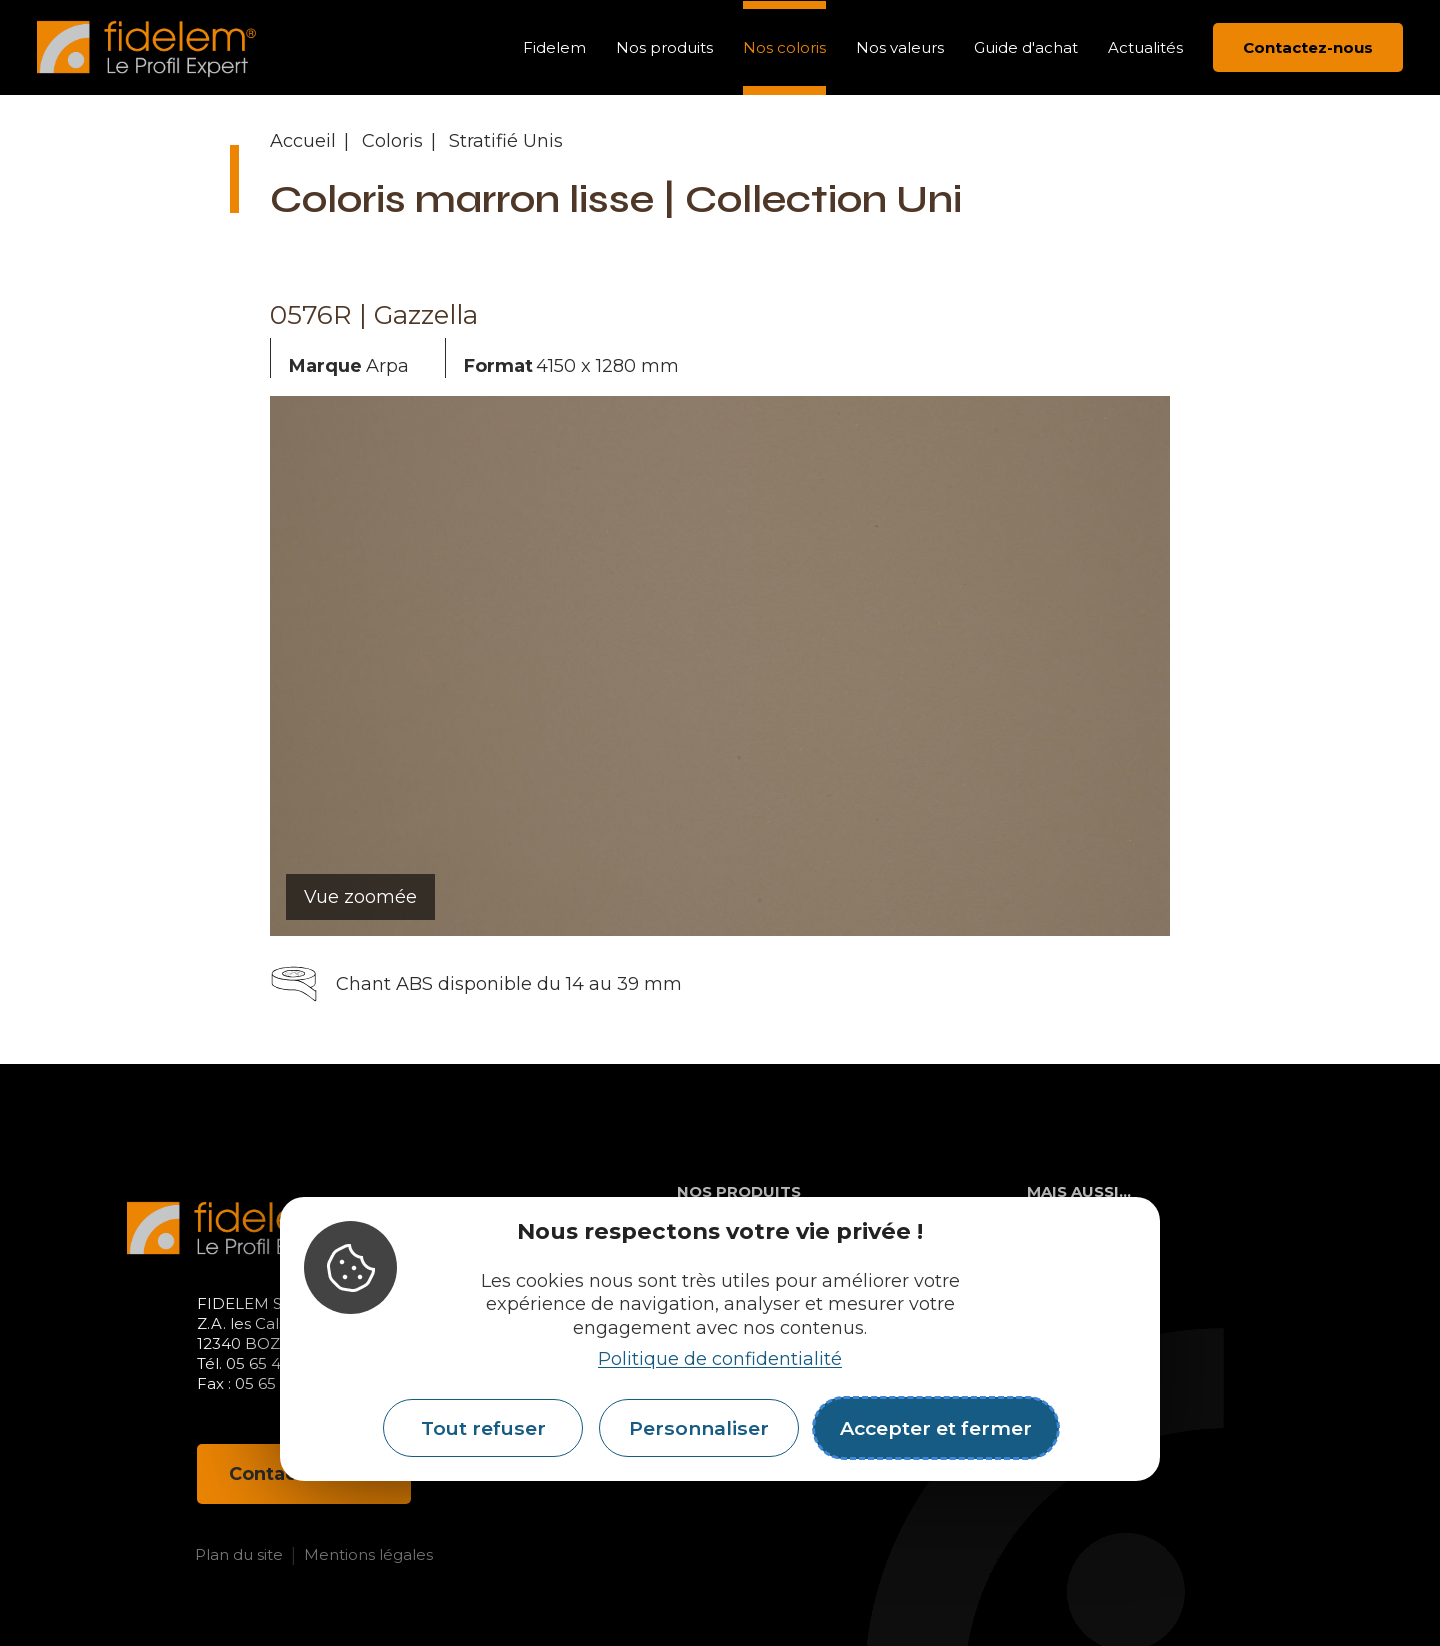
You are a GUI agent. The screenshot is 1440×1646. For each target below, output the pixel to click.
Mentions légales (368, 1554)
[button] (190, 666)
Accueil (303, 141)
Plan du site (239, 1554)
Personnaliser (699, 1428)
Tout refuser (483, 1428)
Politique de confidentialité (720, 1359)
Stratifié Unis (506, 141)
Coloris (392, 141)
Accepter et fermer (936, 1428)
